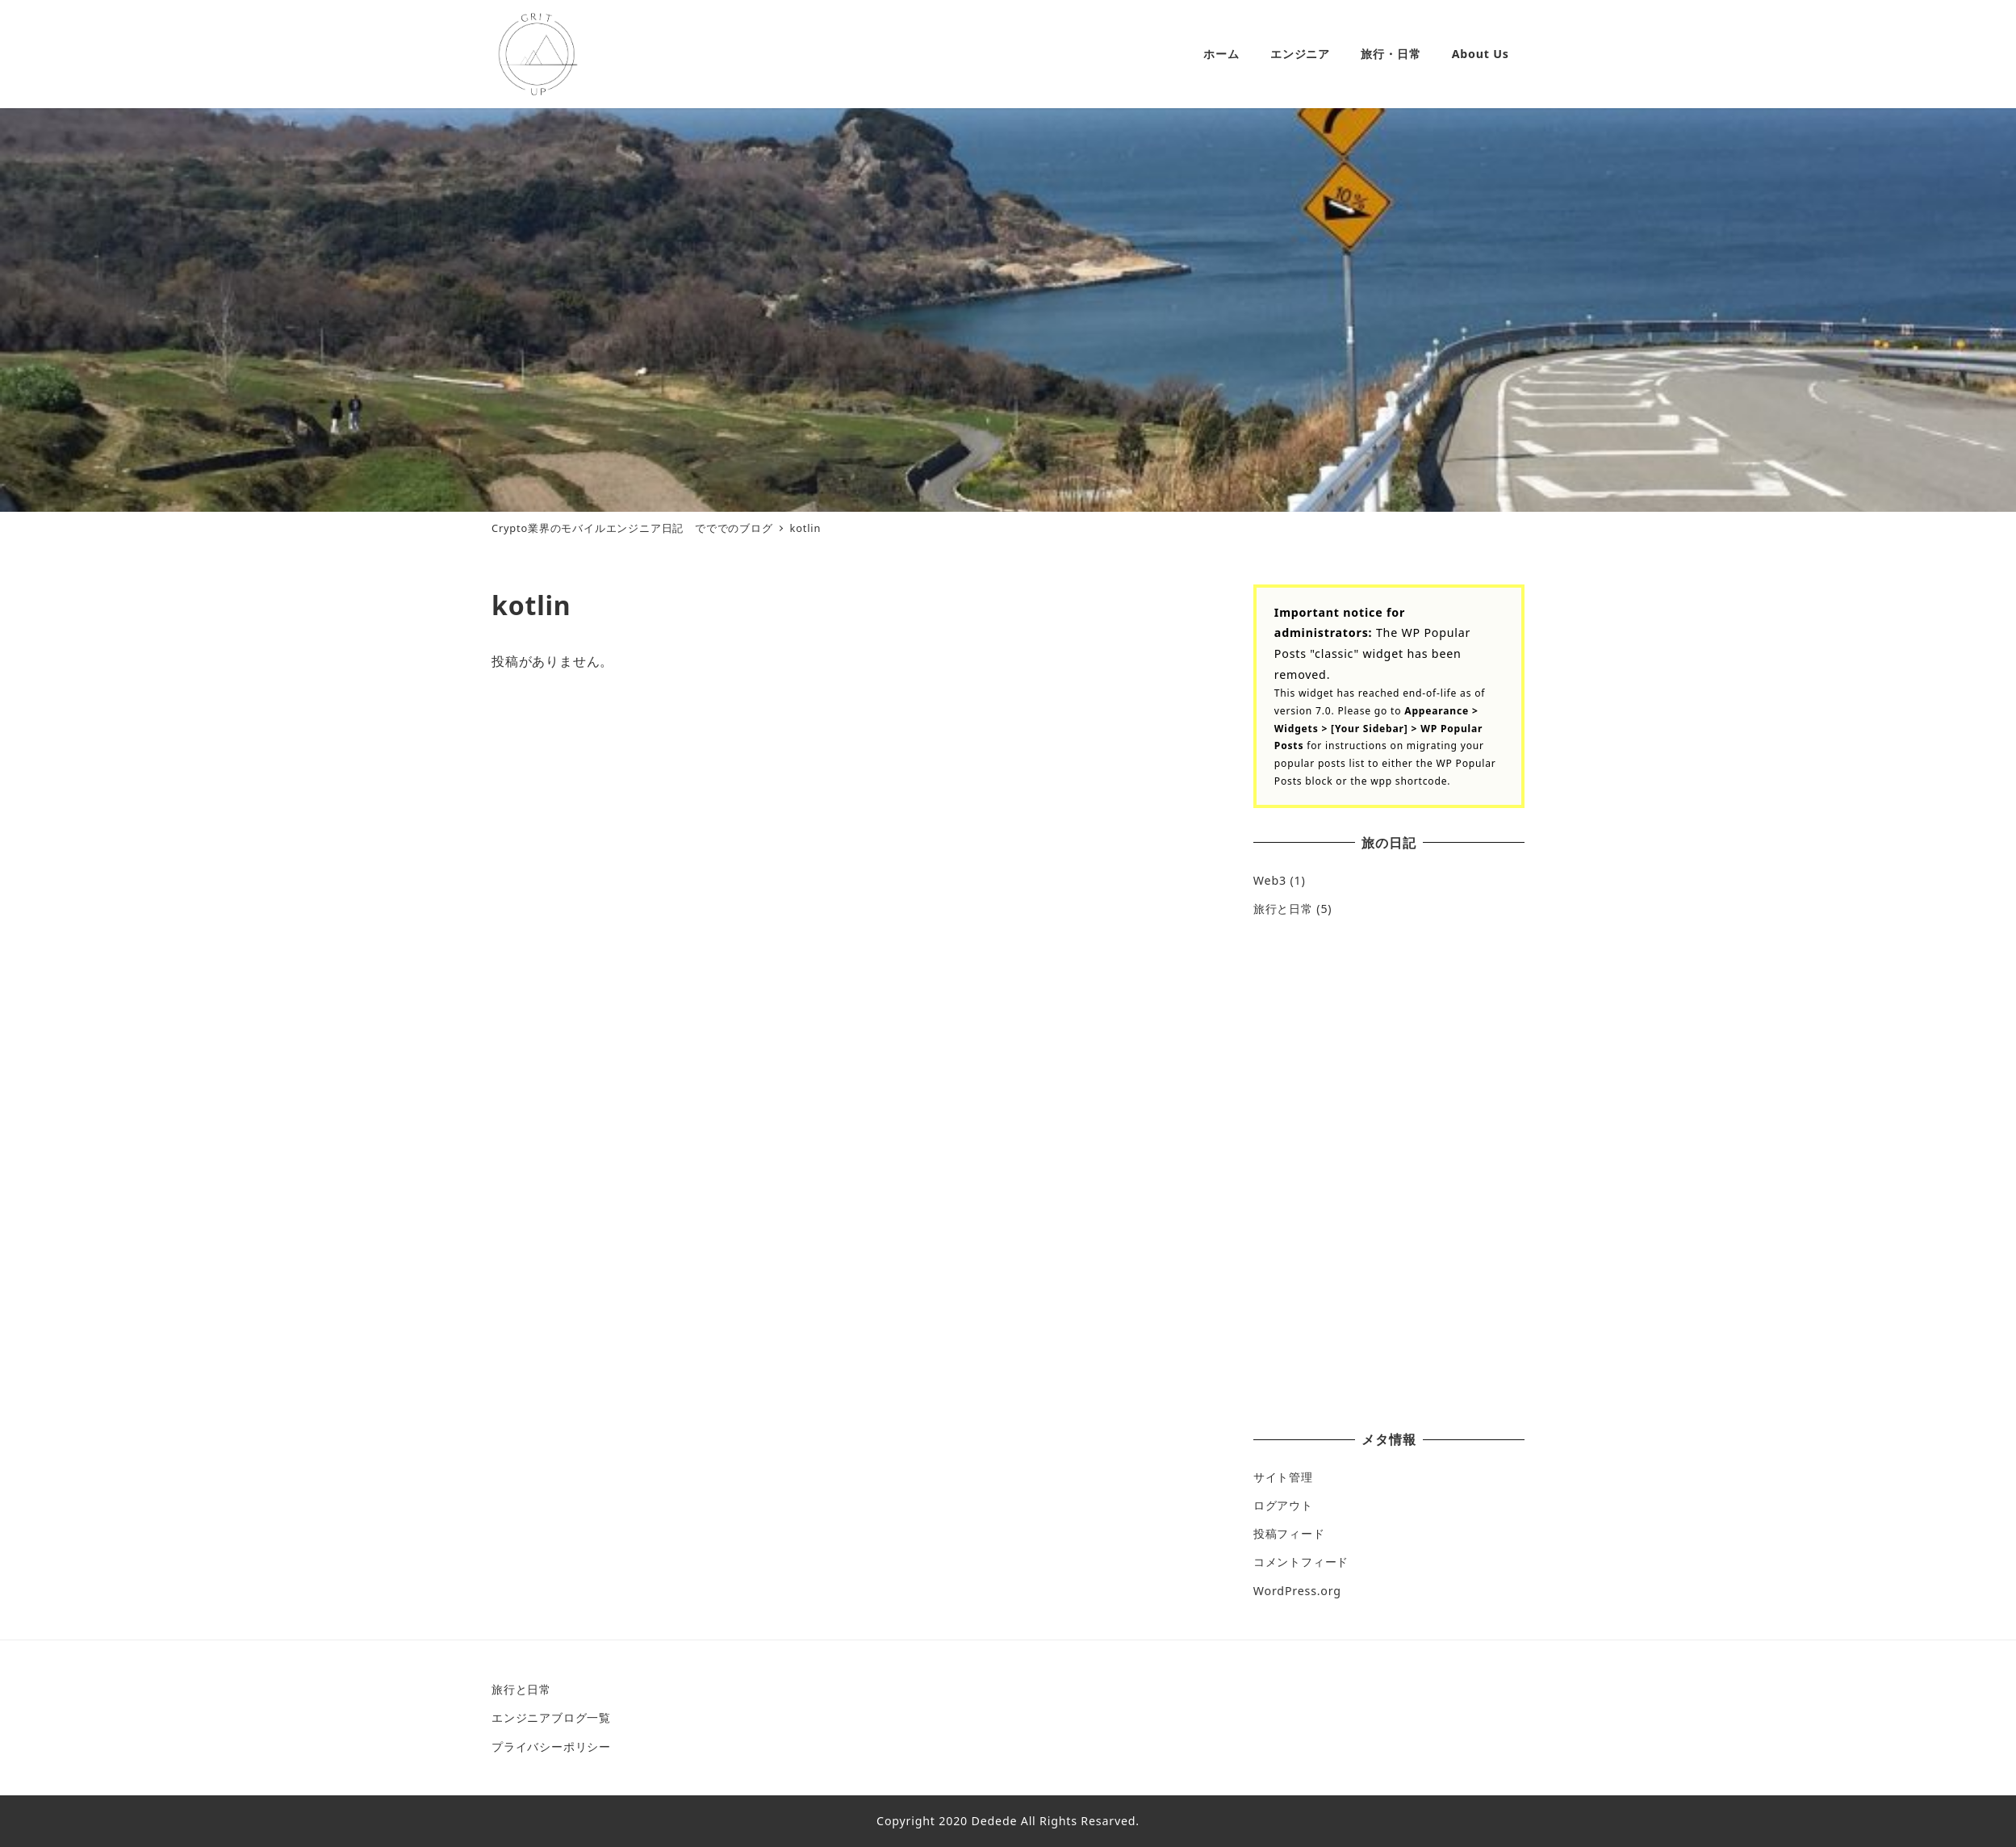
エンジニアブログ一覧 (551, 1717)
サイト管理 (1283, 1477)
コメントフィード (1301, 1561)
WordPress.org (1297, 1590)
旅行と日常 (1283, 908)
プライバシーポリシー (551, 1746)
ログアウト (1283, 1505)
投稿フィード (1289, 1533)
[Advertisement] (1389, 1055)
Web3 (1269, 880)
